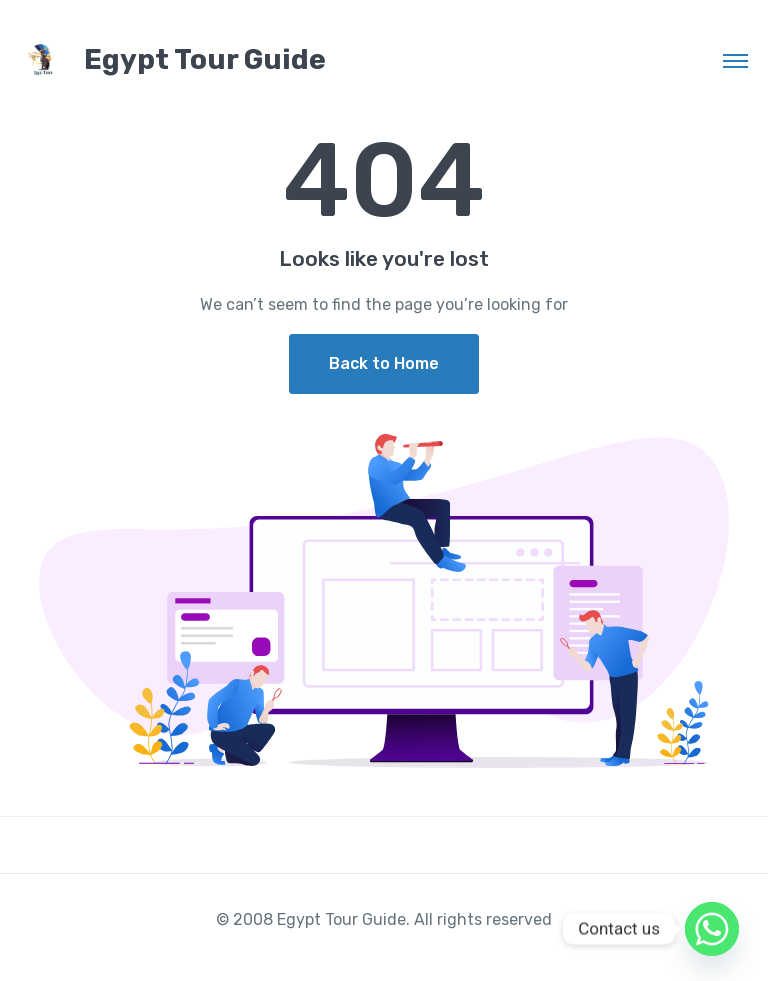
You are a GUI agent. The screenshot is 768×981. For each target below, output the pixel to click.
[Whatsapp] (712, 929)
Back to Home (384, 363)
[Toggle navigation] (735, 60)
